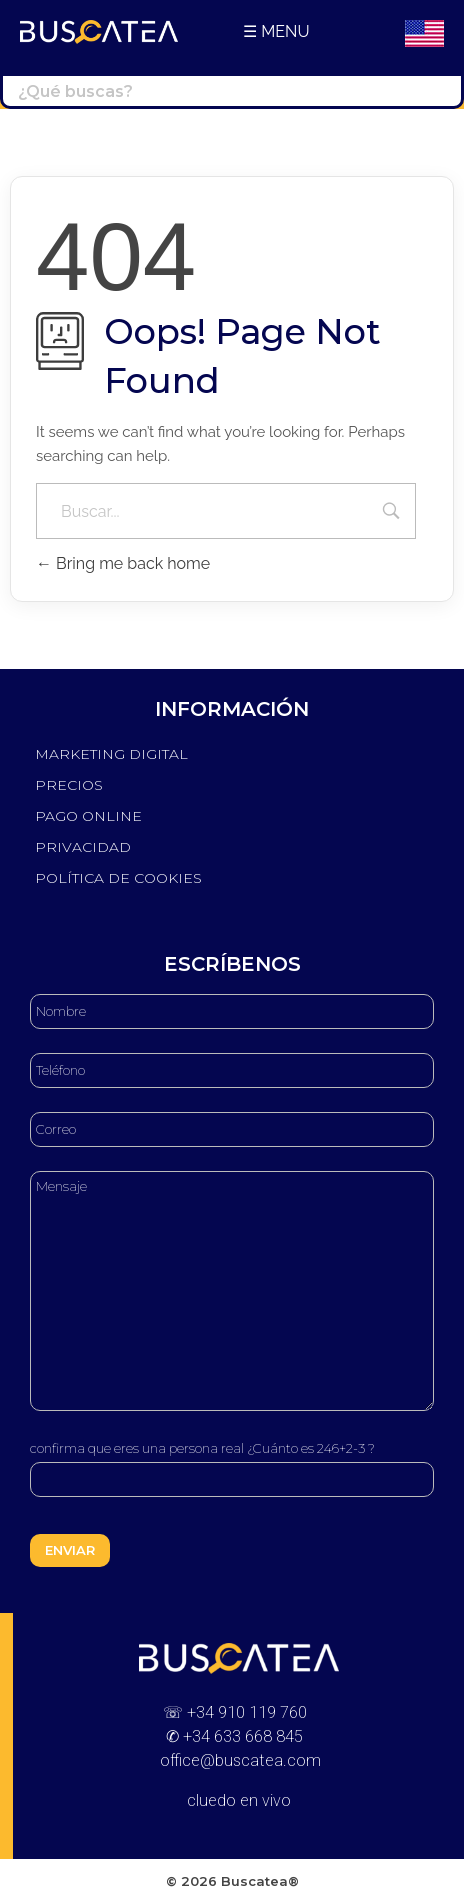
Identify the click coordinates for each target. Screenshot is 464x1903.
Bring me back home (123, 563)
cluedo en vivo (239, 1800)
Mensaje (232, 1291)
